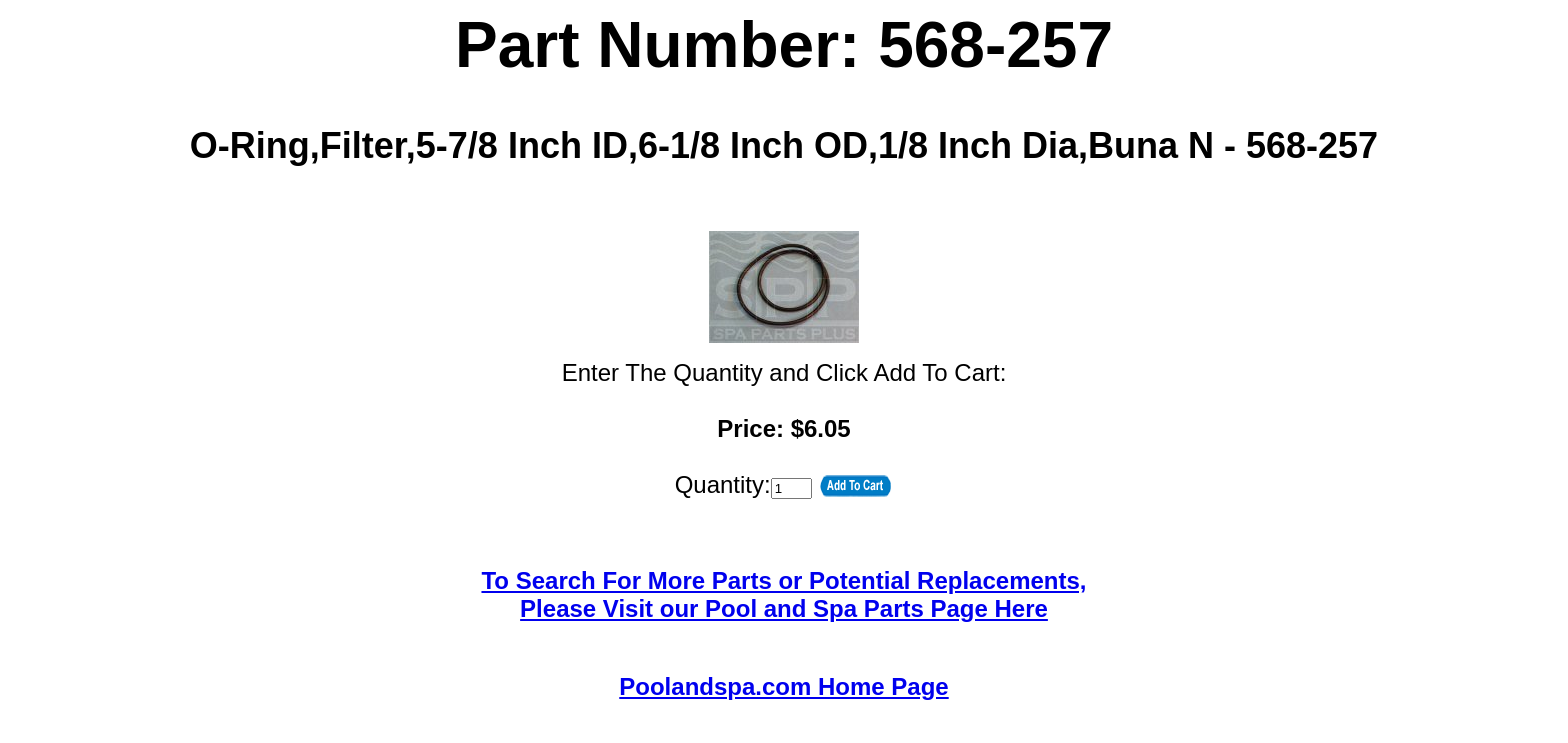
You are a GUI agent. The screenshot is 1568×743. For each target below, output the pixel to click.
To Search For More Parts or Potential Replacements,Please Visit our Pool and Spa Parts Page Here (783, 594)
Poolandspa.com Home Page (783, 686)
